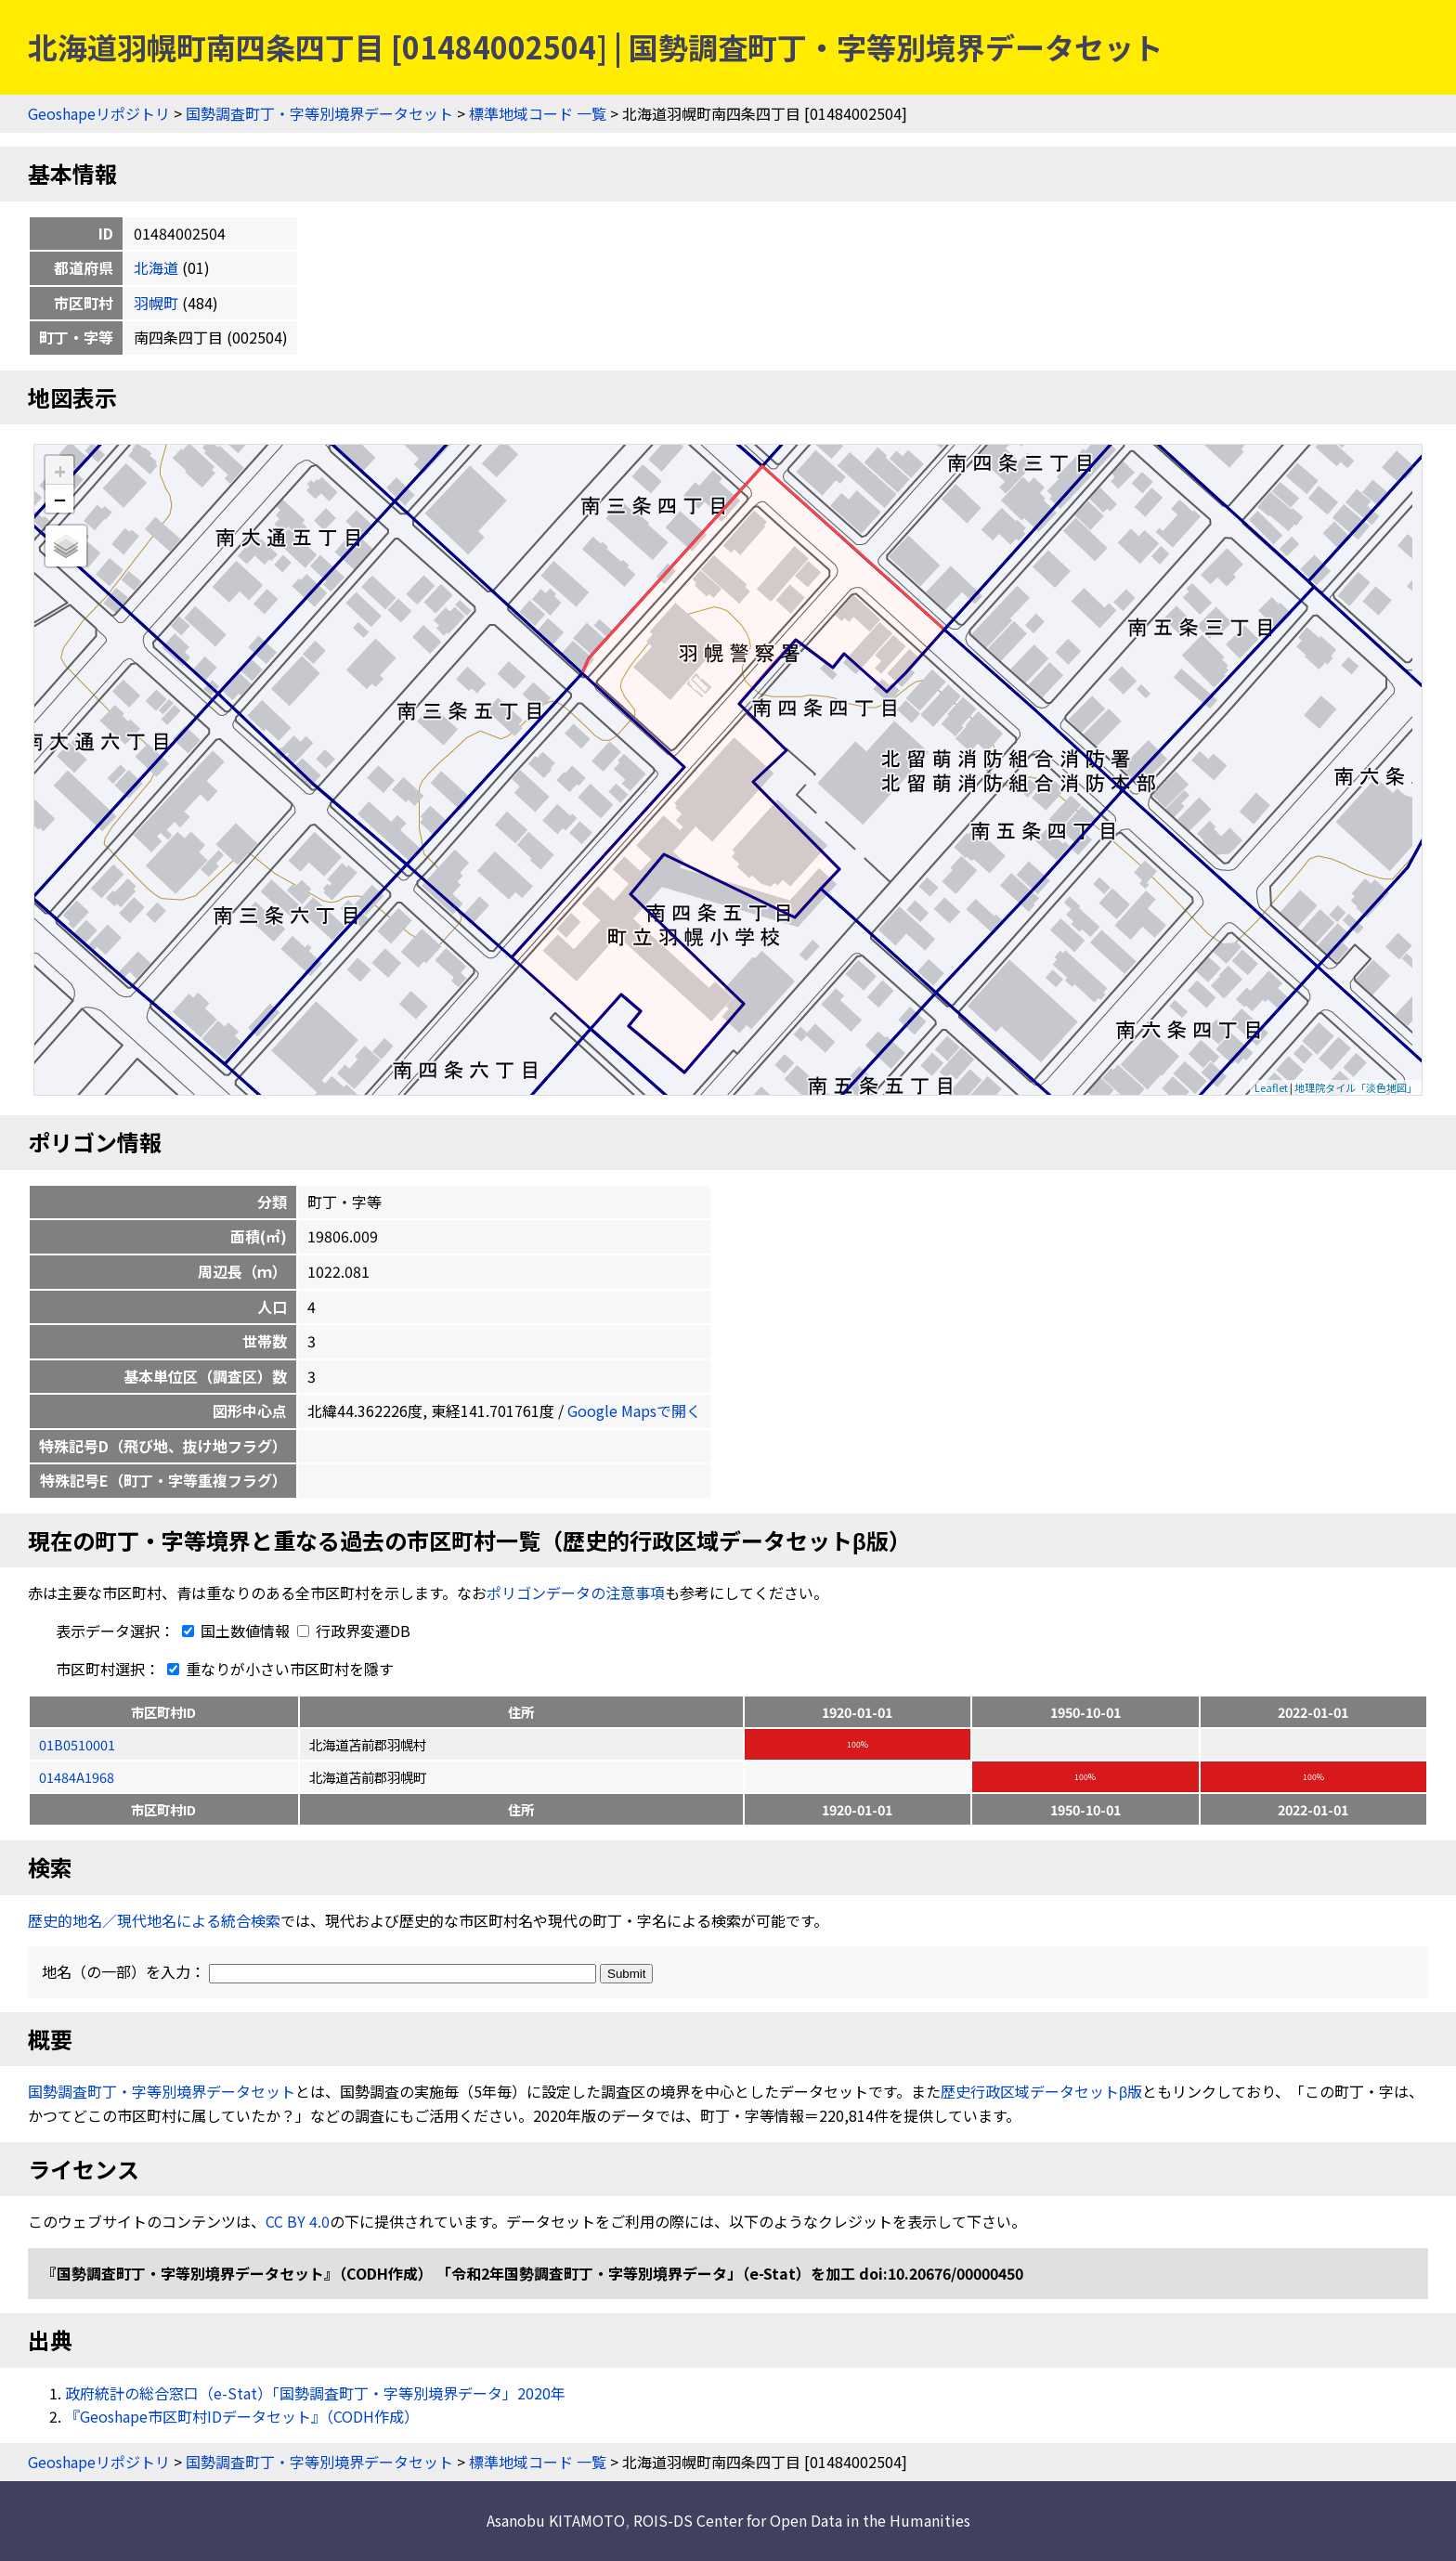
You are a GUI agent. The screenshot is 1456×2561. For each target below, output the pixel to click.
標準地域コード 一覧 (537, 113)
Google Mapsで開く (634, 1410)
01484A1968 (76, 1777)
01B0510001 (77, 1744)
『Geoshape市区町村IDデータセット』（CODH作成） (242, 2416)
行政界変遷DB (353, 1630)
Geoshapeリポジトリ (99, 113)
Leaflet (1271, 1087)
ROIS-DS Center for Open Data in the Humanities (801, 2520)
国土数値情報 (234, 1630)
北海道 (156, 267)
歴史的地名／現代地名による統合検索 (154, 1920)
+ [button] (60, 470)
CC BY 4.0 (298, 2221)
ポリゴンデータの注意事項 (576, 1592)
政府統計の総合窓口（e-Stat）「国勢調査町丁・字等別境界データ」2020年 (315, 2393)
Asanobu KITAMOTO (556, 2520)
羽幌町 (156, 303)
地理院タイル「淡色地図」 (1355, 1087)
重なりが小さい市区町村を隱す (277, 1669)
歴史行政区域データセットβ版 (1041, 2091)
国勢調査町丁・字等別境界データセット (319, 113)
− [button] (60, 499)
